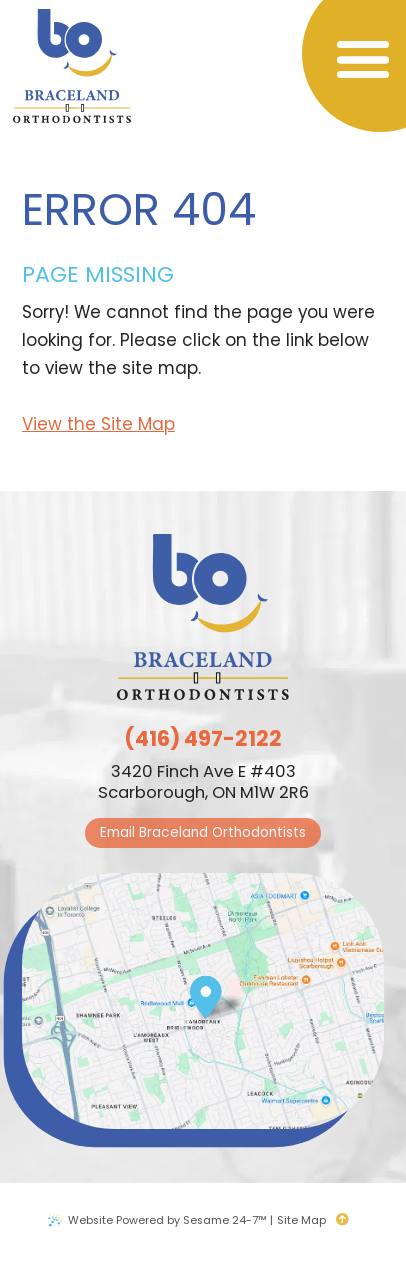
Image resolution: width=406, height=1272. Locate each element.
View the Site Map (98, 424)
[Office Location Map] (205, 990)
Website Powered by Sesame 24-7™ (167, 1220)
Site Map (301, 1220)
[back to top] (347, 1220)
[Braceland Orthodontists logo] (72, 67)
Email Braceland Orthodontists (203, 832)
